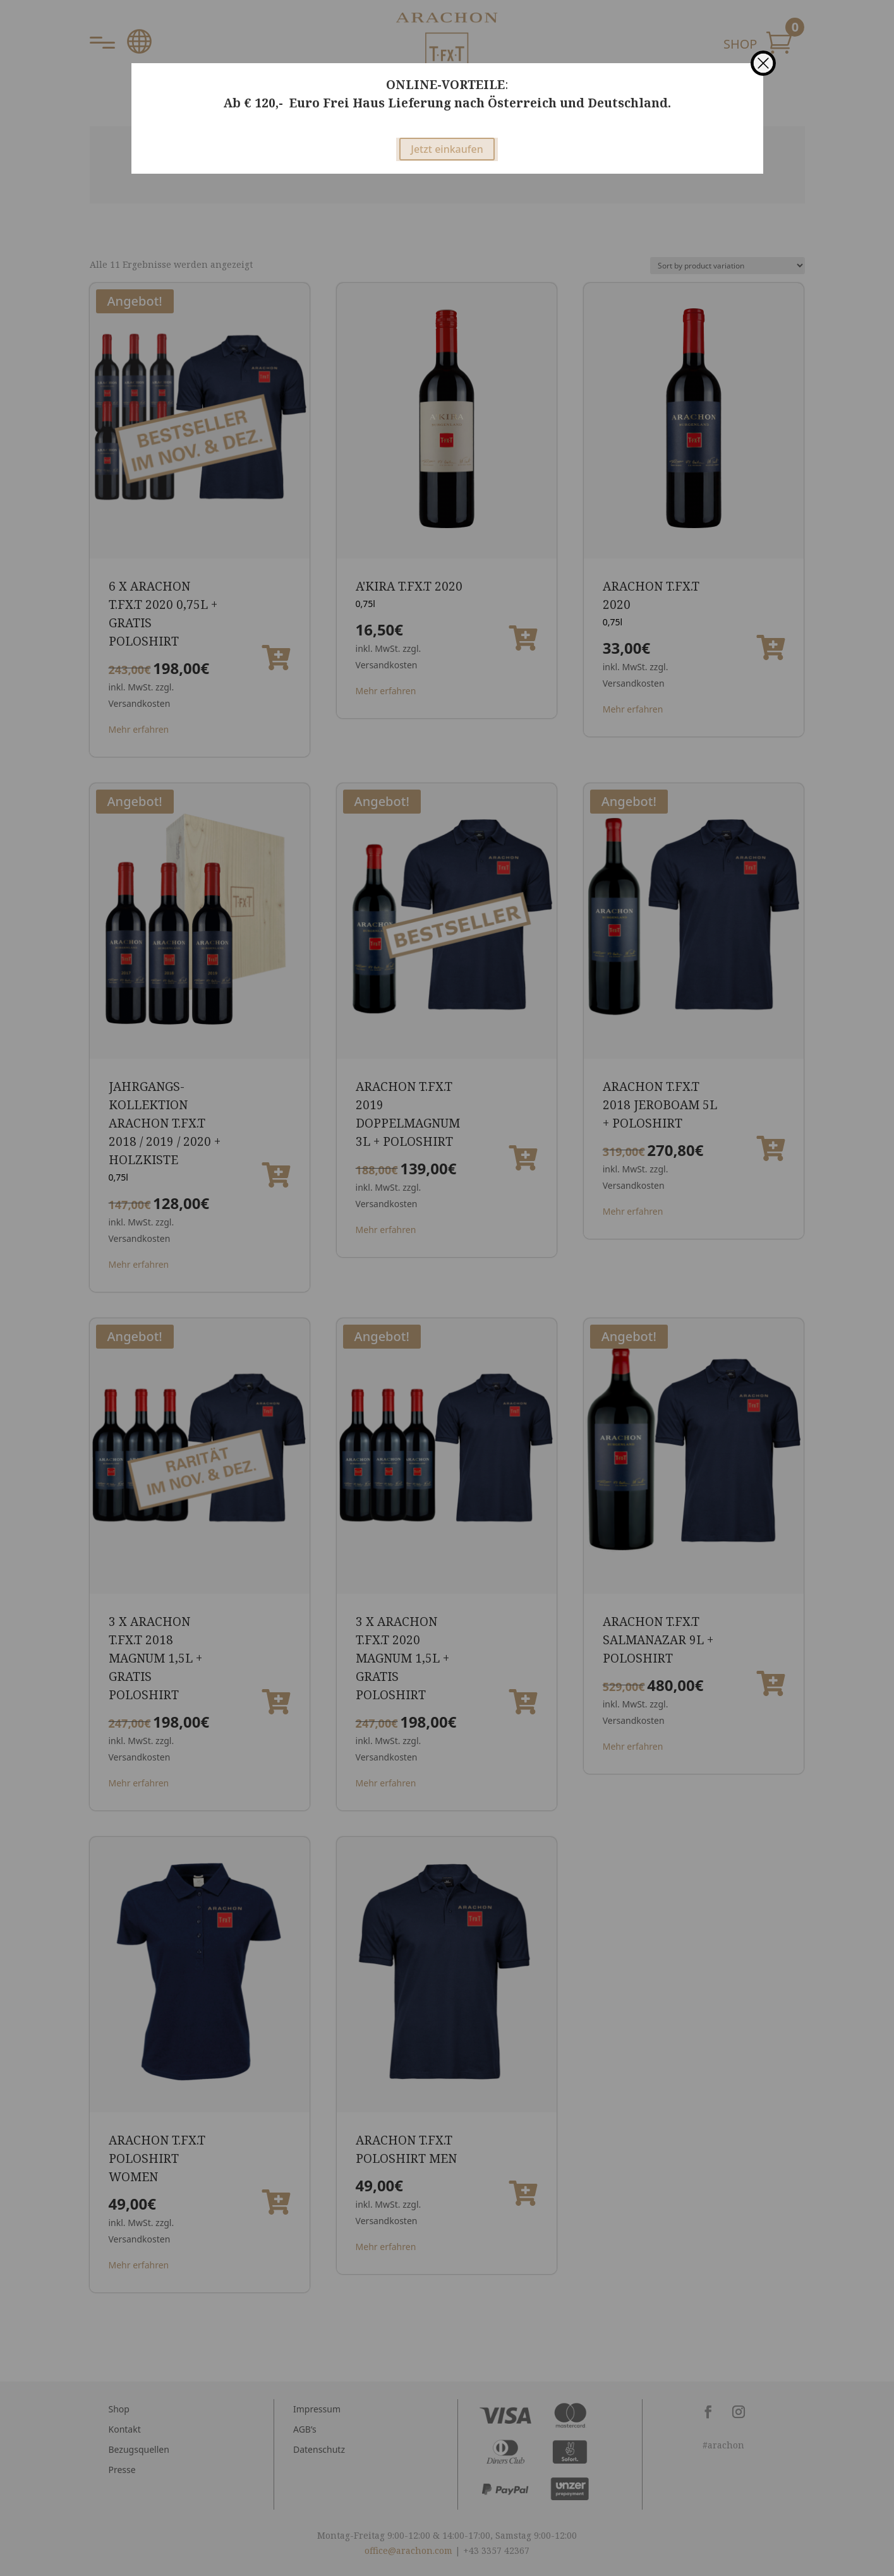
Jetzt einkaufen (447, 149)
